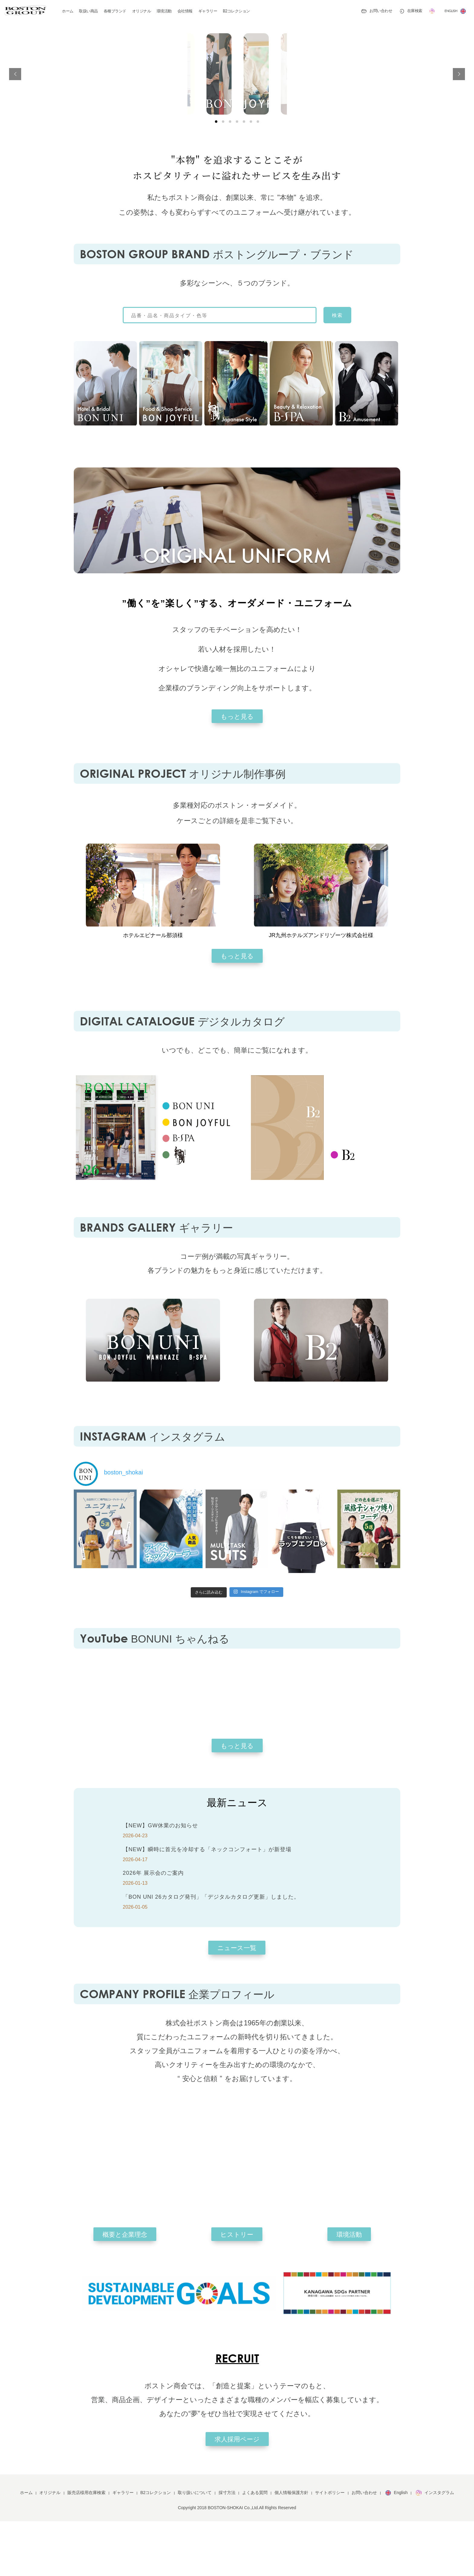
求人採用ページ (237, 2493)
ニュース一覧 (236, 2002)
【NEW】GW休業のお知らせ (160, 1880)
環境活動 (349, 2289)
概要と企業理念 (124, 2289)
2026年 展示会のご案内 (153, 1928)
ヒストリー (236, 2289)
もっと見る (237, 771)
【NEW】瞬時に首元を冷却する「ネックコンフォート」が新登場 (207, 1904)
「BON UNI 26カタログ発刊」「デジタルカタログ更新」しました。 (211, 1952)
